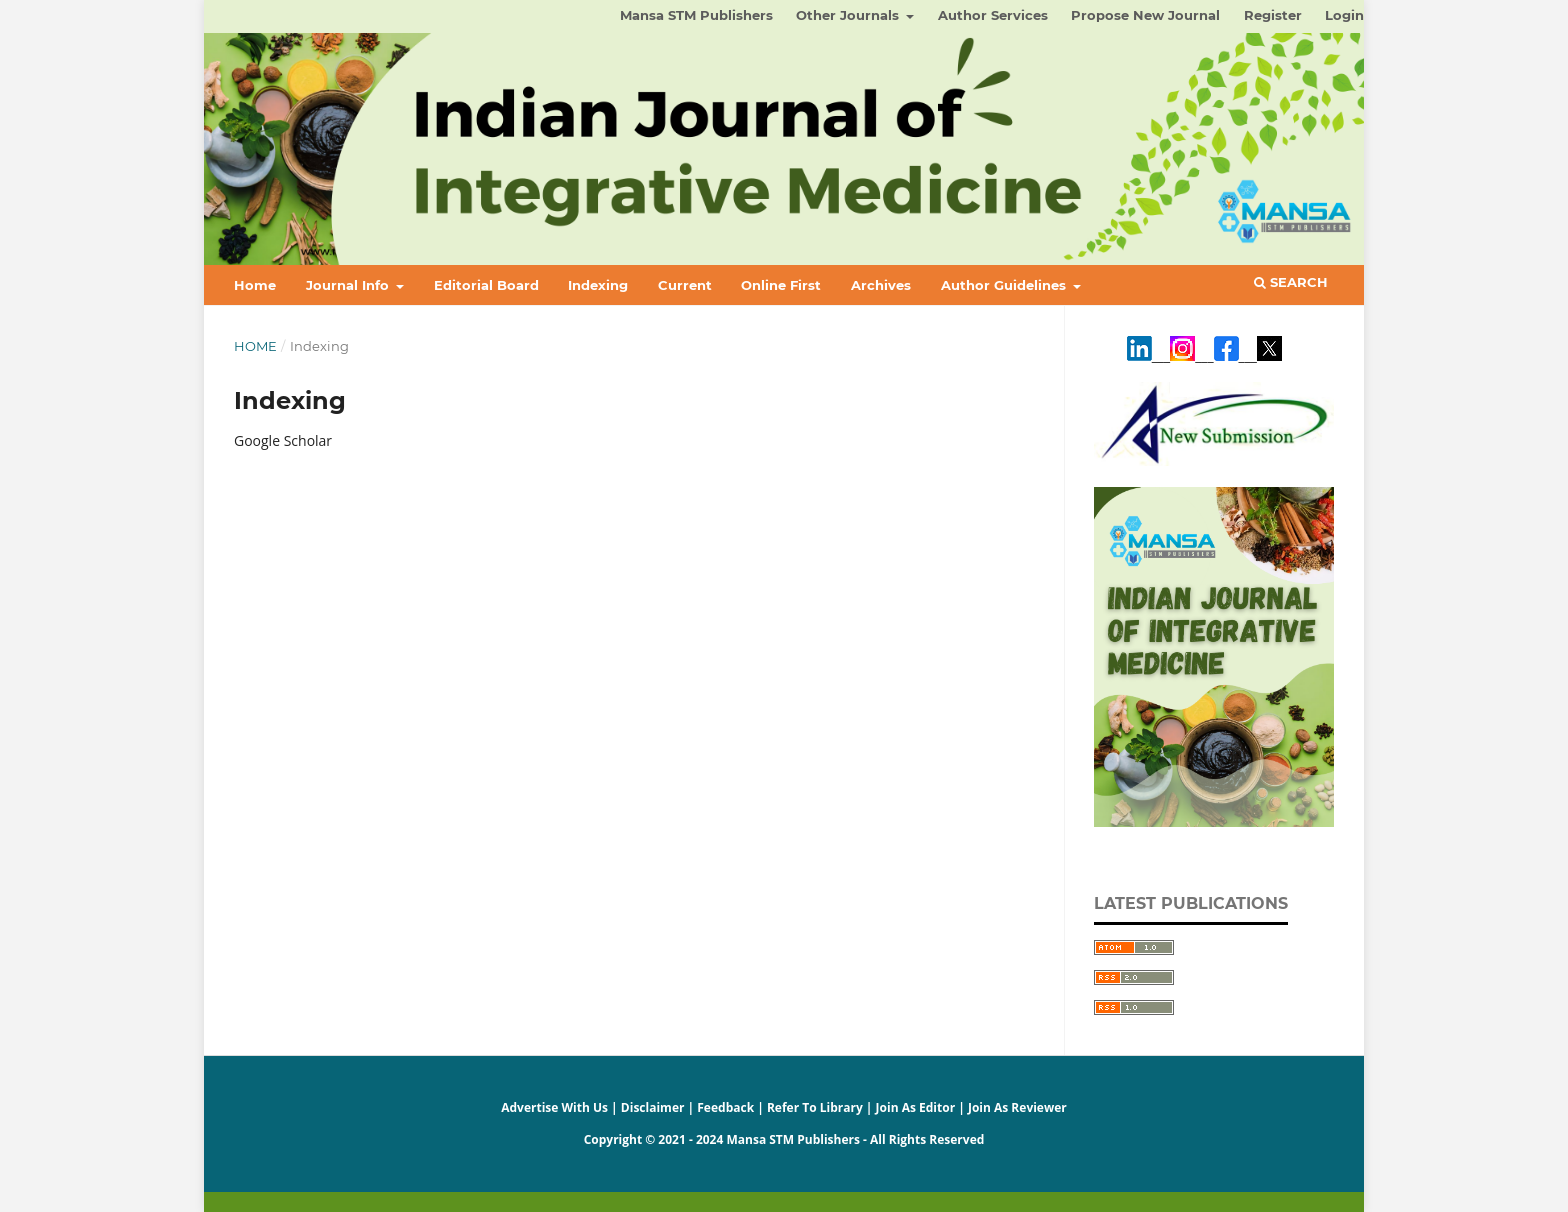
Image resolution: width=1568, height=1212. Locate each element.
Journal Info (349, 285)
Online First (781, 285)
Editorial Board (486, 285)
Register (1273, 15)
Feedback (725, 1107)
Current (685, 285)
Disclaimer (653, 1107)
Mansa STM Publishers (696, 15)
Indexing (598, 285)
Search (1291, 282)
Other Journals (849, 15)
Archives (881, 285)
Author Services (993, 15)
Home (255, 285)
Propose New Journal (1145, 15)
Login (1344, 15)
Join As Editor (916, 1107)
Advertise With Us (554, 1107)
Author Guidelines (1005, 285)
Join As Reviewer (1017, 1107)
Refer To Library (815, 1107)
